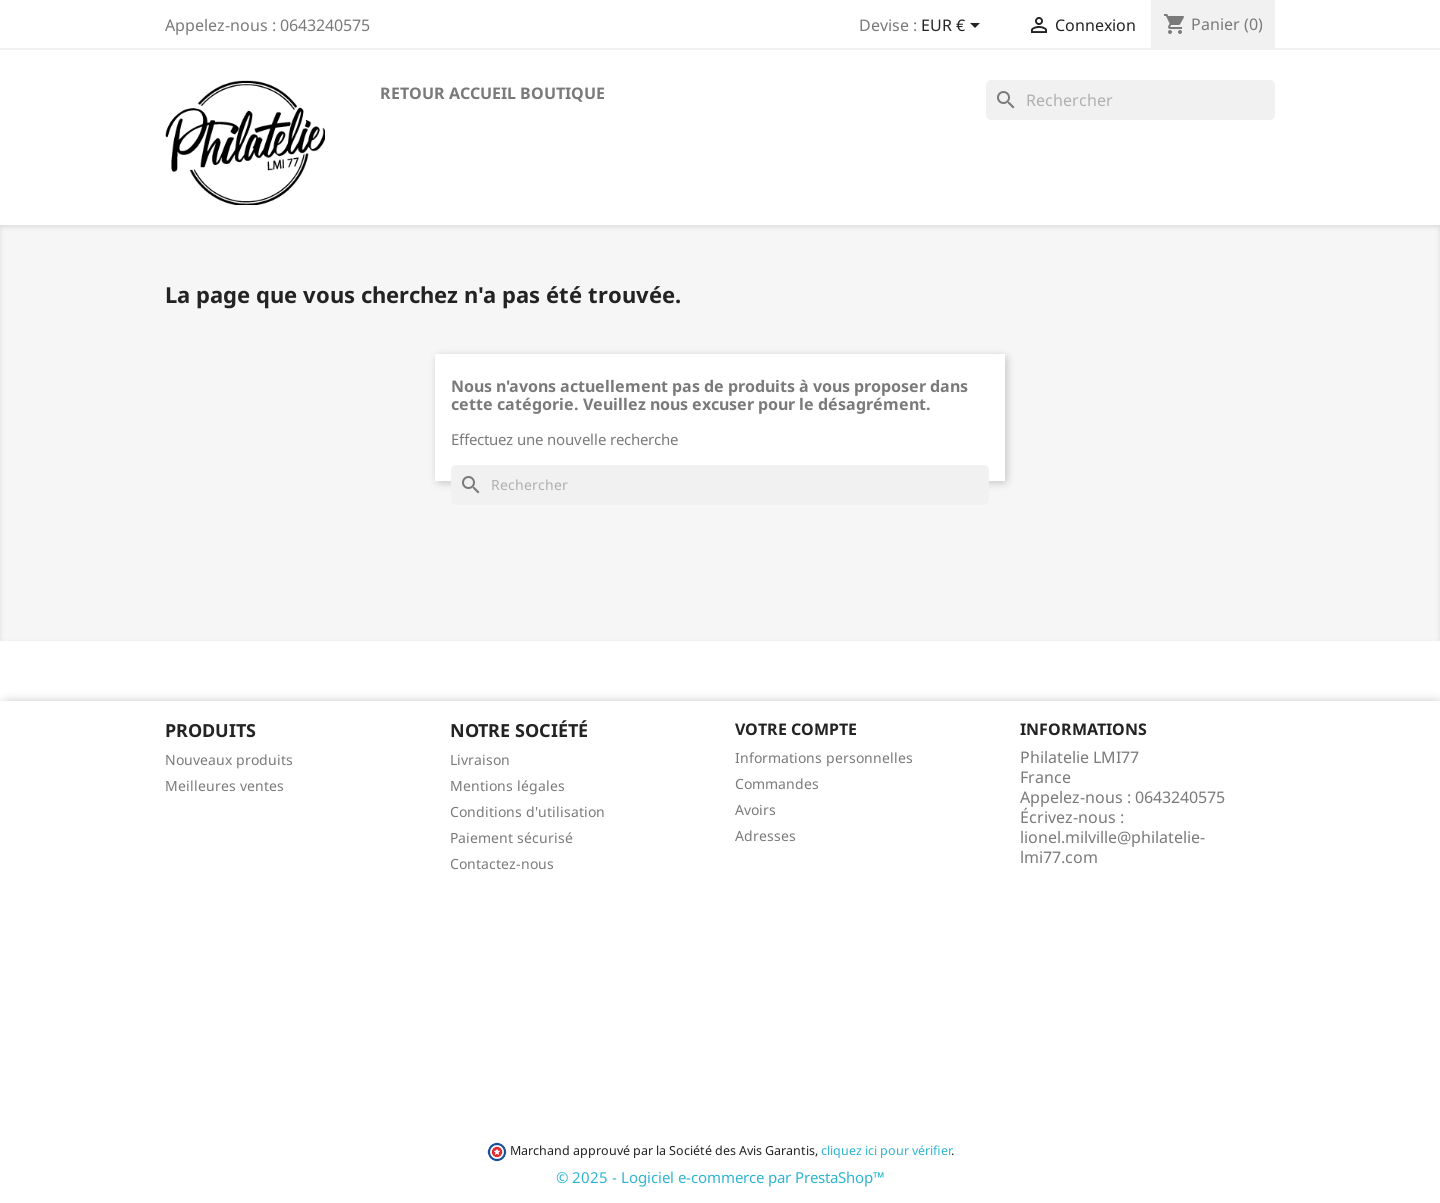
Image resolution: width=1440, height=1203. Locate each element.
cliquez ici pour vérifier (886, 1150)
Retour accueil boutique (492, 93)
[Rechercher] (1130, 100)
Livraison (480, 759)
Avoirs (755, 809)
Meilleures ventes (224, 785)
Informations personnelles (824, 757)
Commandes (777, 783)
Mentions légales (507, 785)
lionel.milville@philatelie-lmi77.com (1112, 847)
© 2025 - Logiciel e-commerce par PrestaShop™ (720, 1177)
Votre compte (796, 729)
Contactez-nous (502, 863)
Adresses (765, 835)
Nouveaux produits (229, 759)
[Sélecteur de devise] (954, 27)
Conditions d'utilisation (527, 811)
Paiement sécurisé (511, 837)
